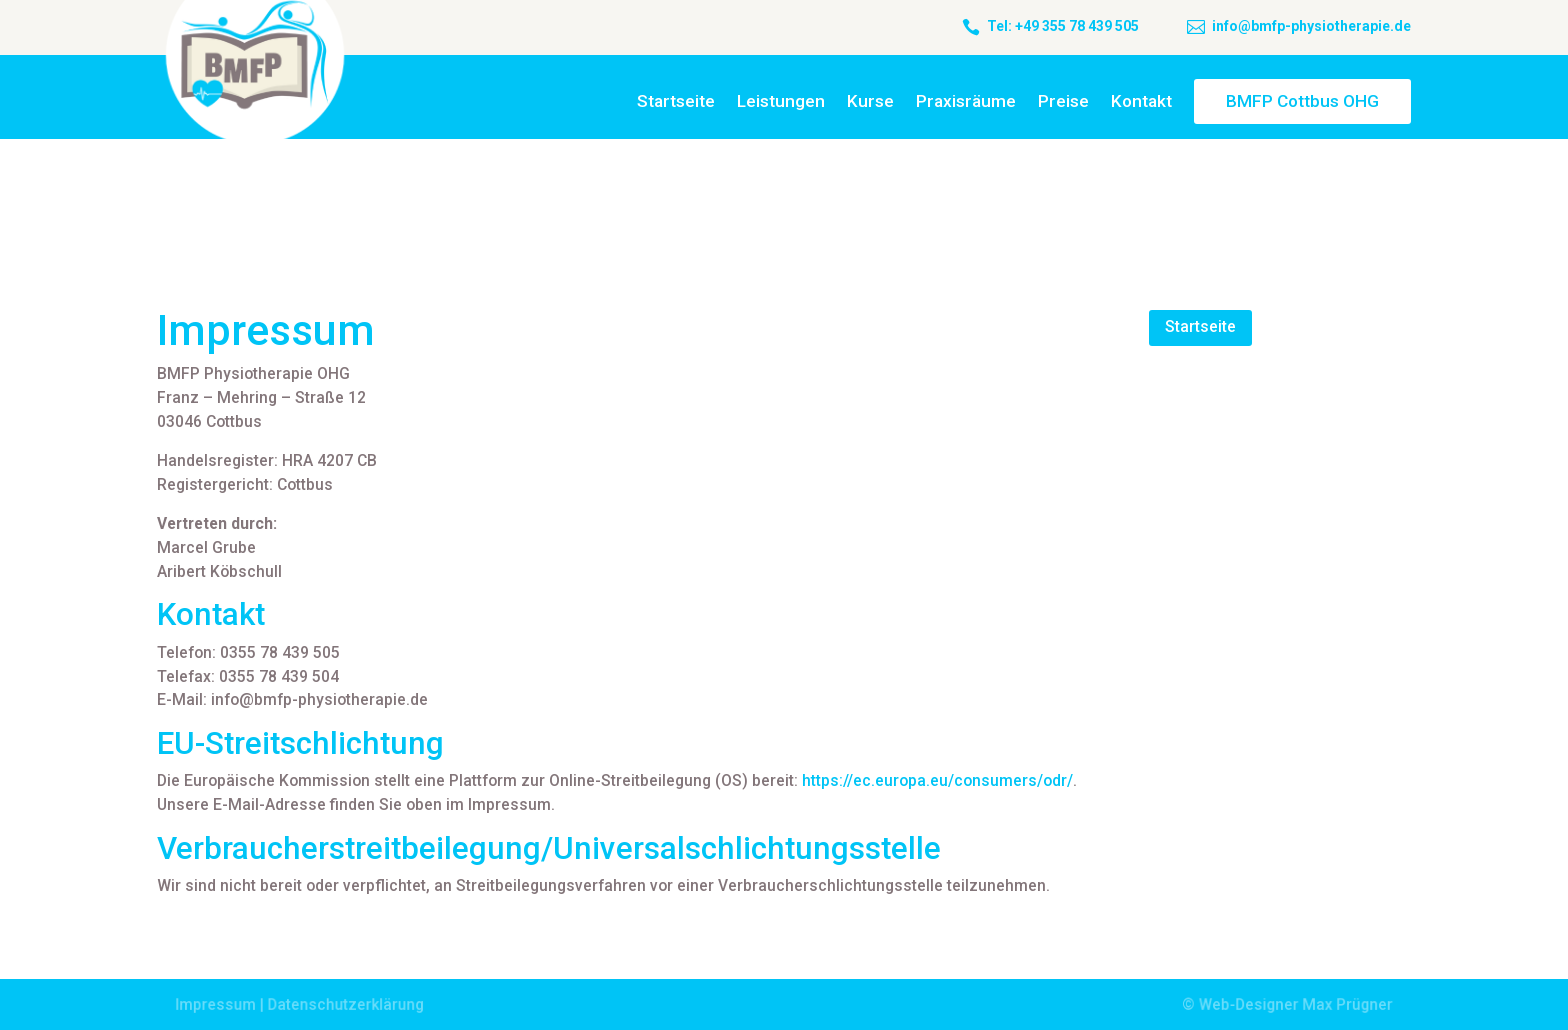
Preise (1063, 101)
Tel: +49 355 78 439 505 (1063, 26)
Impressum (222, 1004)
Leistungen (781, 101)
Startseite (676, 101)
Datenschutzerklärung (350, 1004)
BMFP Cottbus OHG (1302, 101)
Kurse (870, 101)
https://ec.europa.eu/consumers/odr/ (937, 780)
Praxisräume (966, 101)
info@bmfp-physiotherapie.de (1311, 26)
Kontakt (1141, 101)
